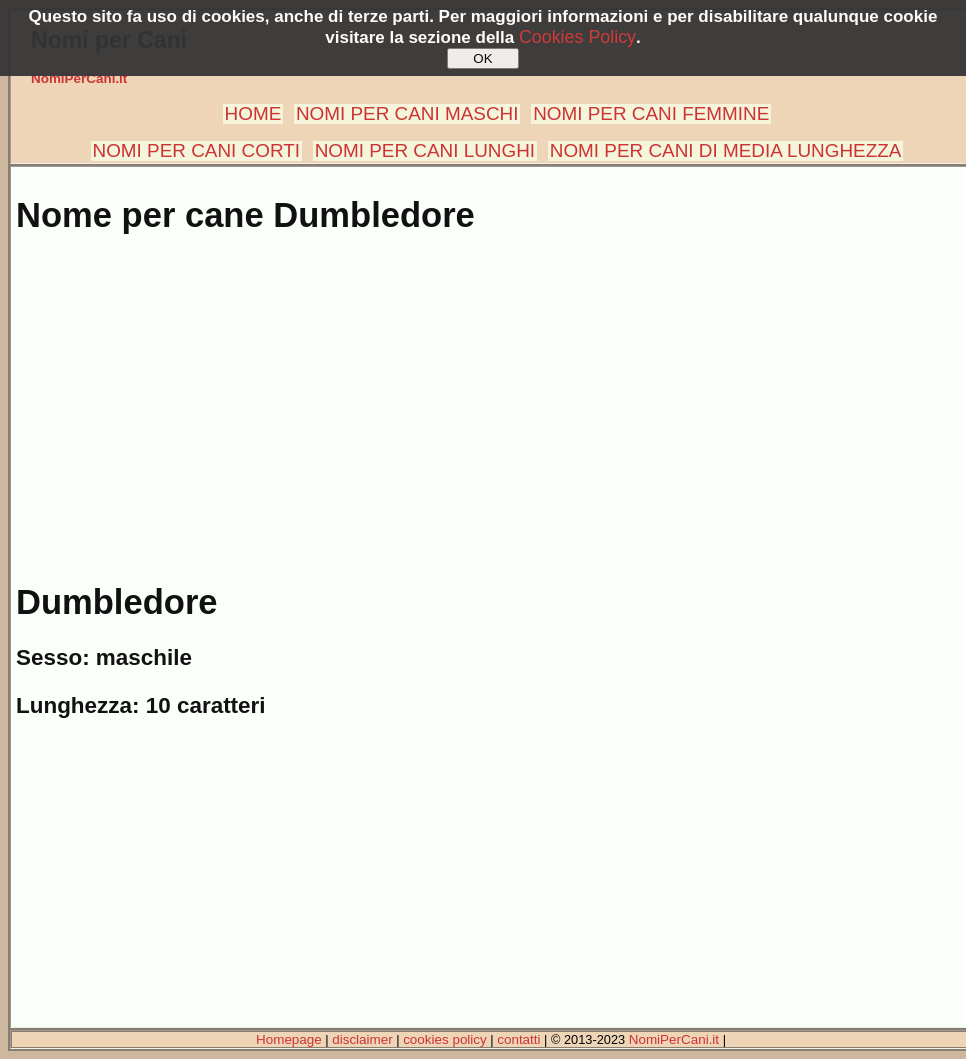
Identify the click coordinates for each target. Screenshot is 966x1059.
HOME (253, 113)
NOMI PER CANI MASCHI (407, 113)
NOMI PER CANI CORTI (196, 150)
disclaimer (362, 1039)
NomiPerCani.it (79, 78)
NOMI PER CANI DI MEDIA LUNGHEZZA (726, 150)
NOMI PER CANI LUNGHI (425, 150)
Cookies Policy (577, 37)
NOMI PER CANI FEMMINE (651, 113)
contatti (518, 1039)
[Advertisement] (487, 398)
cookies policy (445, 1039)
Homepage (289, 1039)
